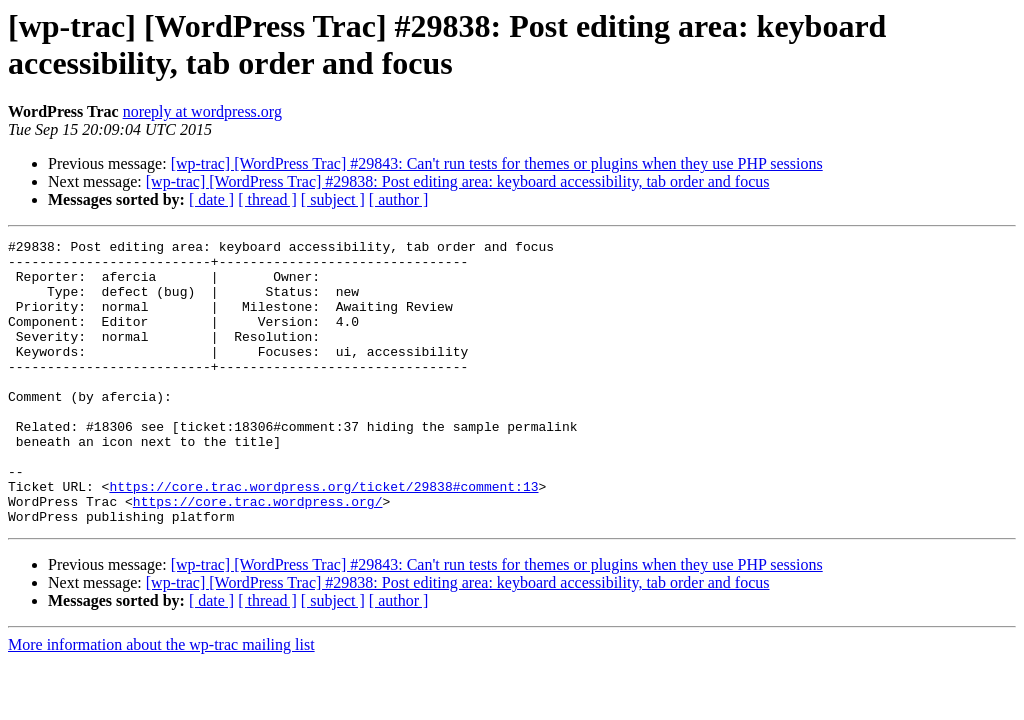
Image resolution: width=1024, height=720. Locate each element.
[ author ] (399, 199)
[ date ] (211, 199)
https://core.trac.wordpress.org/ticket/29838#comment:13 (323, 537)
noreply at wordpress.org (202, 111)
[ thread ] (267, 199)
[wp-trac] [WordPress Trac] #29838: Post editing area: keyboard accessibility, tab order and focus (458, 181)
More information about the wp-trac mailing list (161, 701)
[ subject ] (333, 199)
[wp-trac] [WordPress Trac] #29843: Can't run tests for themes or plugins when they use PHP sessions (497, 163)
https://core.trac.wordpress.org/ (258, 555)
